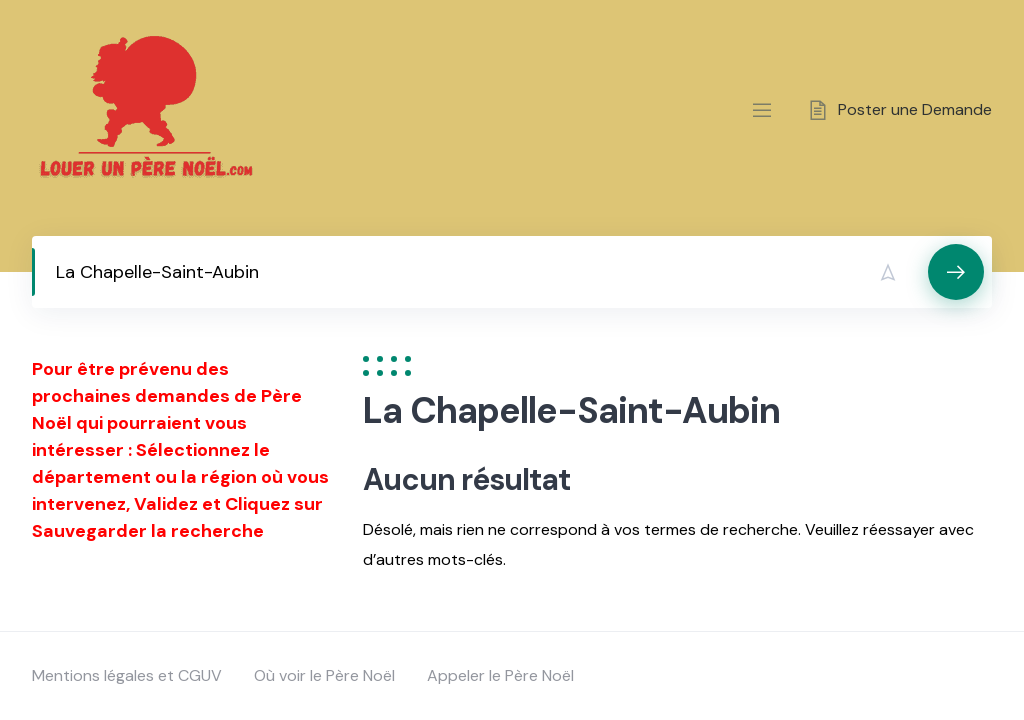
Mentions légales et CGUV (127, 675)
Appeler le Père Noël (500, 675)
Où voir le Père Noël (324, 675)
